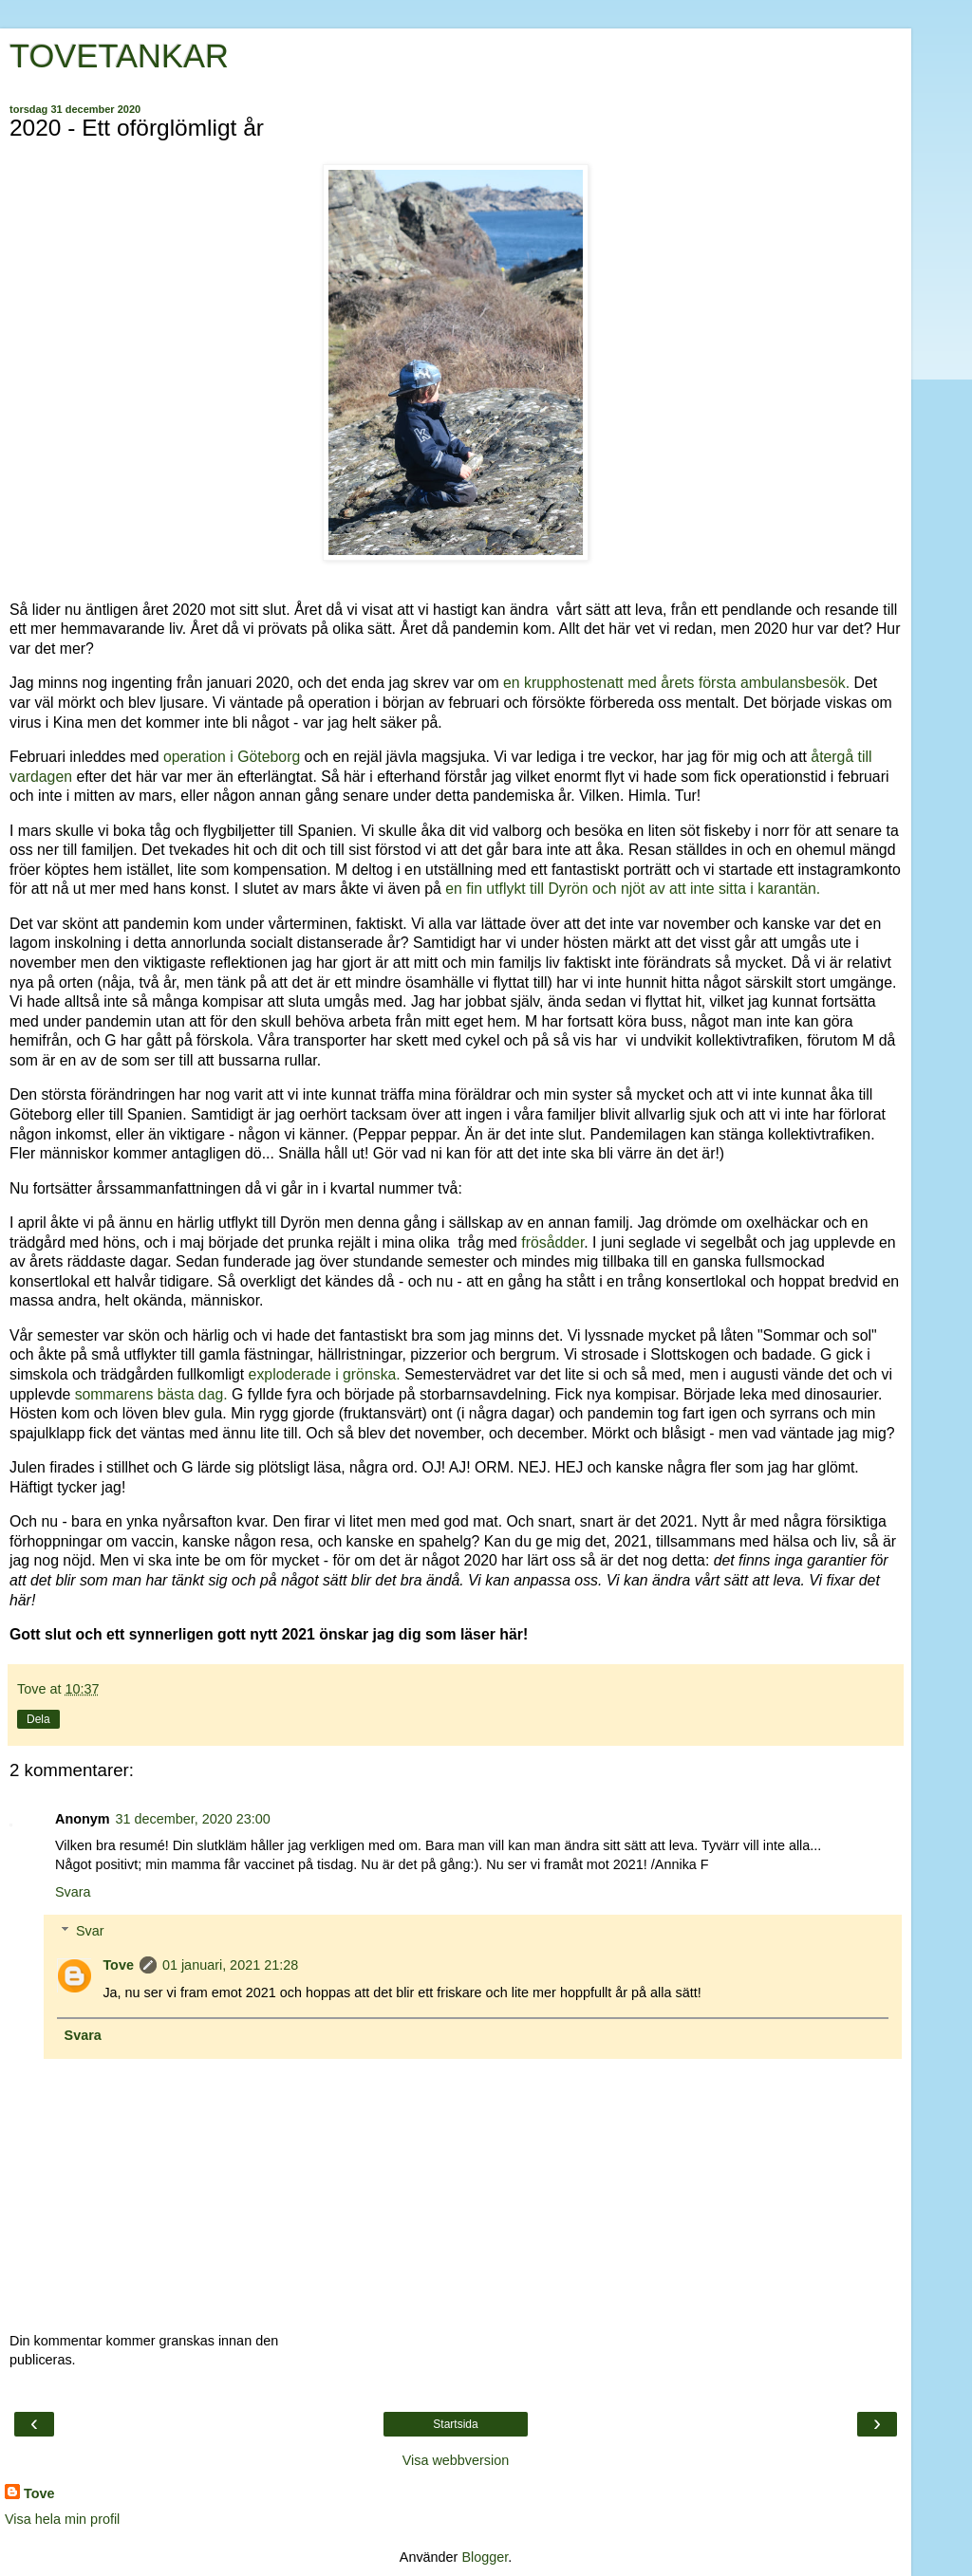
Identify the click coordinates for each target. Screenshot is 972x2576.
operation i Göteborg (234, 757)
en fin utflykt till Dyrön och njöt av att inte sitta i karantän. (632, 888)
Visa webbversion (456, 2460)
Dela (38, 1719)
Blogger (484, 2557)
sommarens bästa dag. (148, 1394)
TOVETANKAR (119, 56)
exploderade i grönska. (325, 1374)
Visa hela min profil (62, 2519)
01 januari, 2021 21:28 (230, 1965)
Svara (73, 1892)
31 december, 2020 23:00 (193, 1818)
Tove (118, 1965)
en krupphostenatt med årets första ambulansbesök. (676, 683)
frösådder (552, 1242)
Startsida (455, 2424)
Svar (90, 1930)
